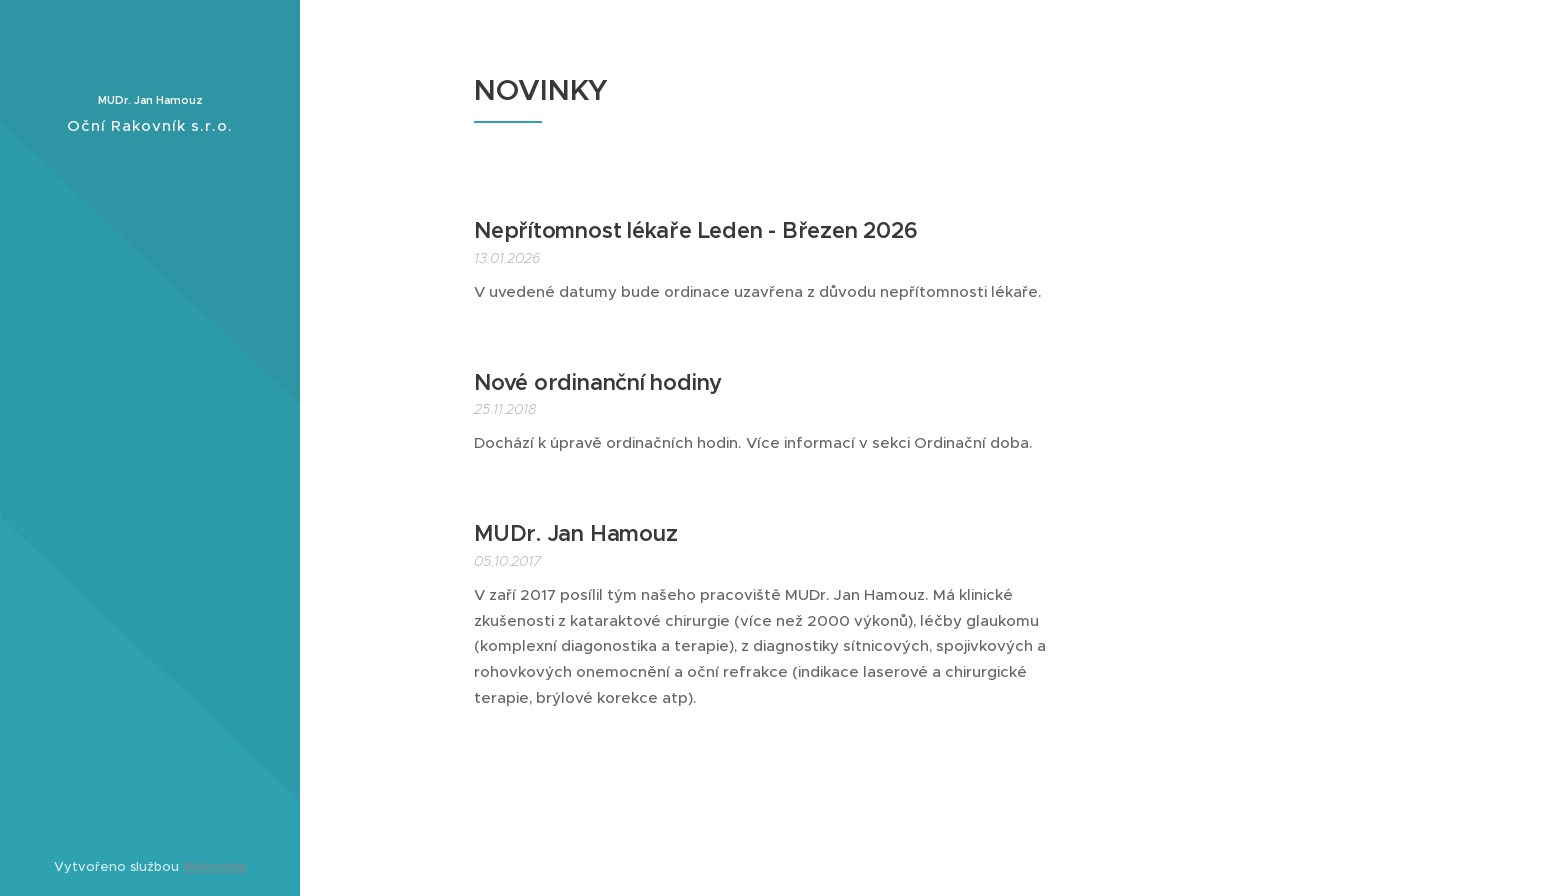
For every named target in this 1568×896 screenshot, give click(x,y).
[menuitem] (150, 356)
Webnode (215, 866)
